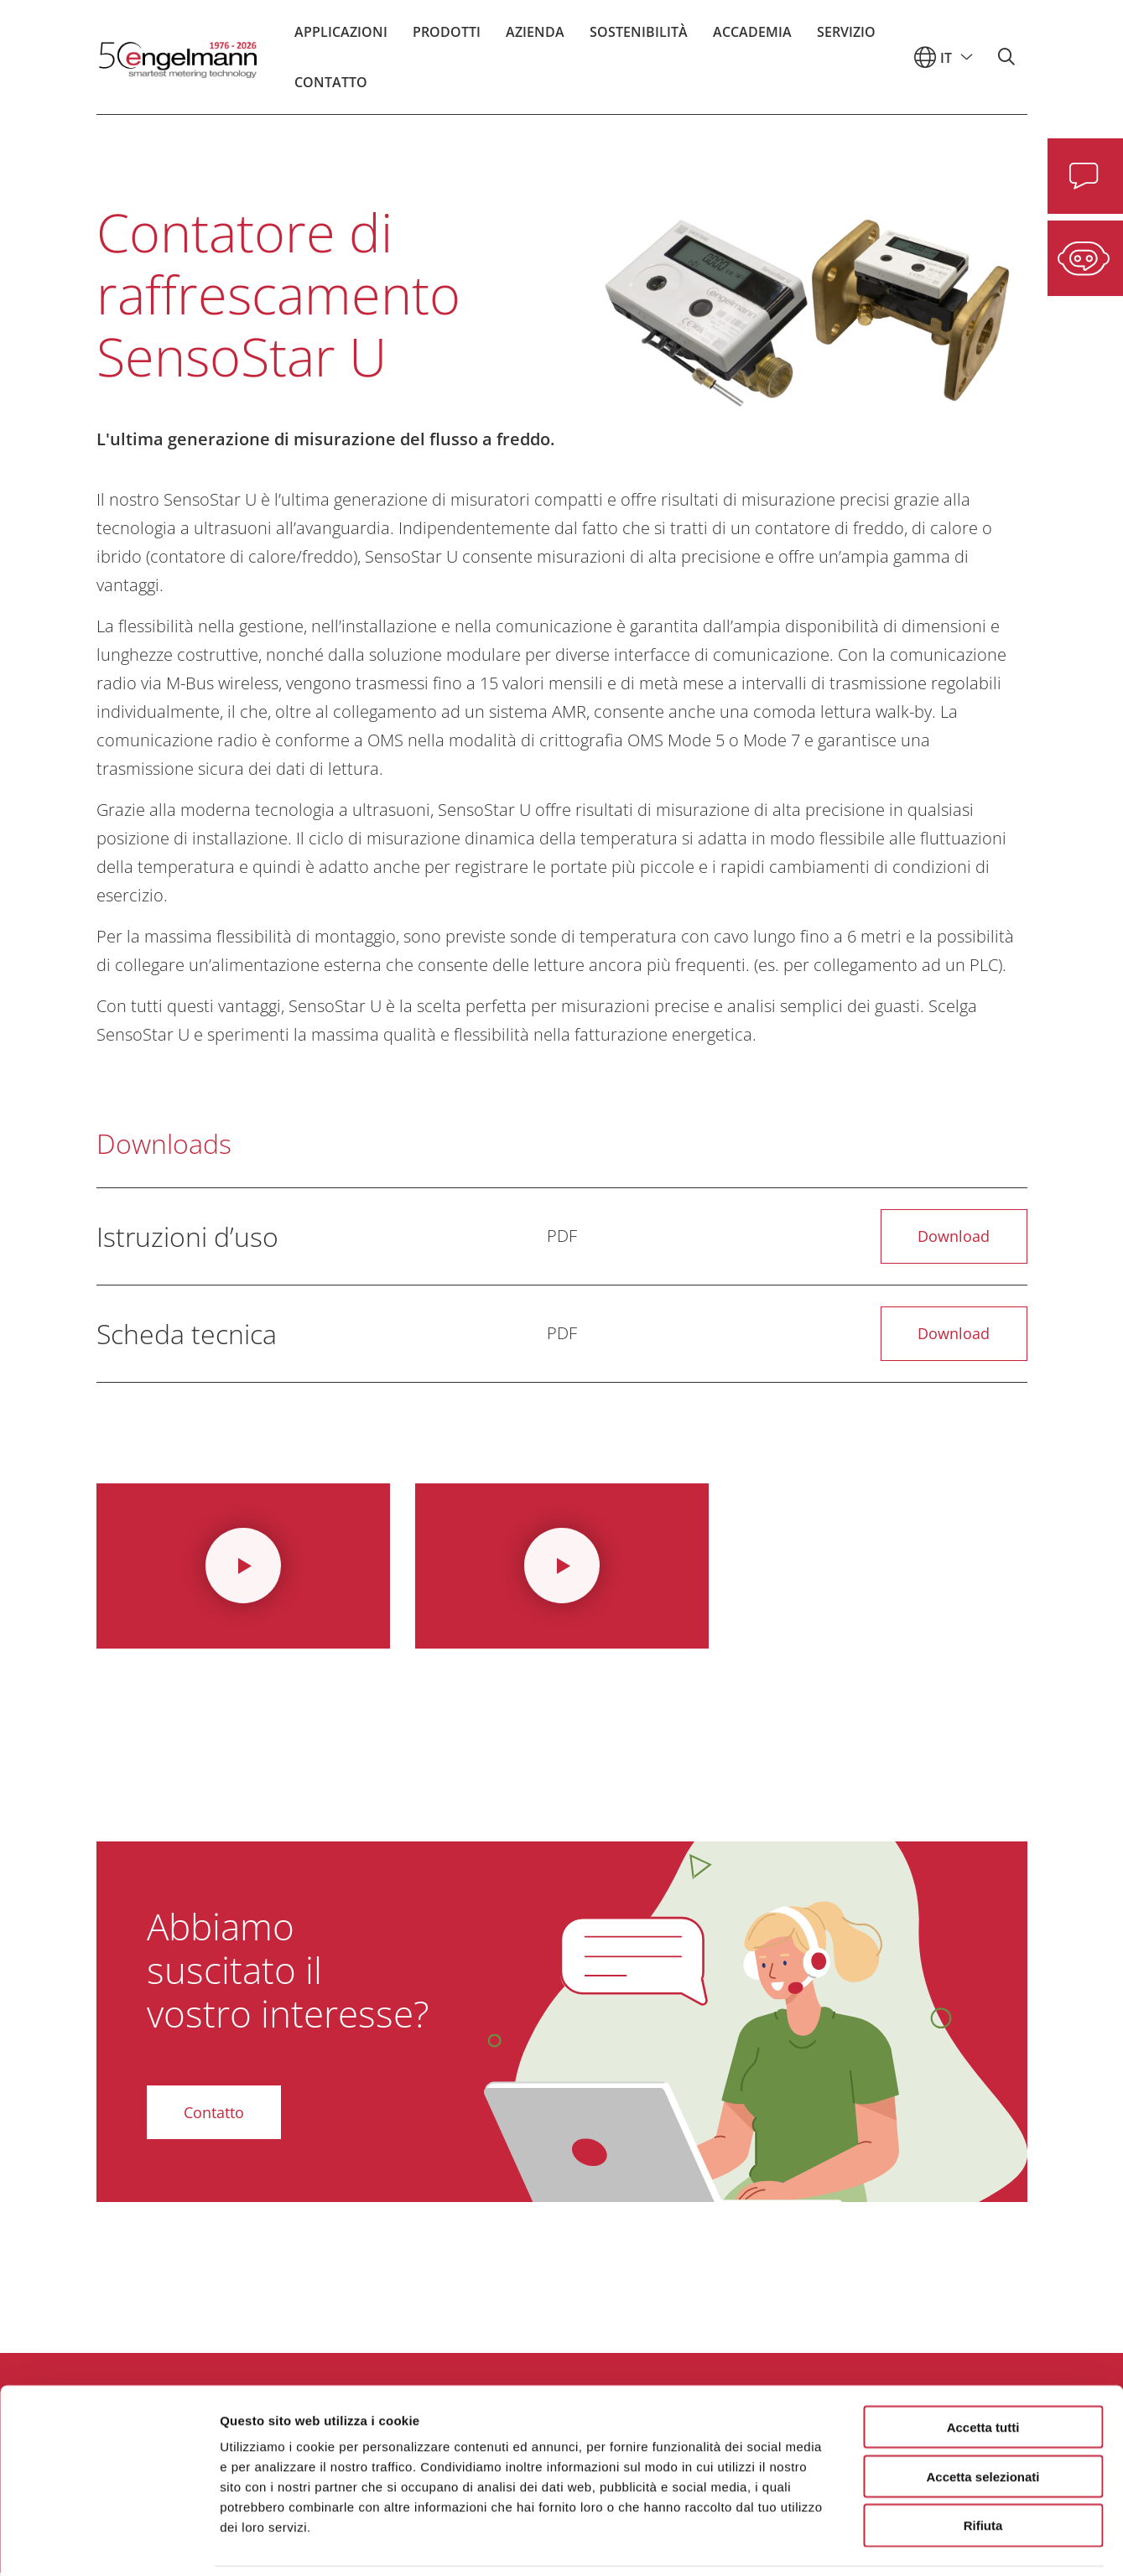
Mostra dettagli (882, 2543)
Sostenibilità (639, 38)
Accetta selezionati (982, 2419)
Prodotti (447, 38)
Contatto (330, 88)
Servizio (846, 38)
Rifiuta (983, 2469)
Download (953, 1237)
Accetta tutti (983, 2370)
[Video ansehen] (243, 1567)
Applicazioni (340, 38)
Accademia (752, 38)
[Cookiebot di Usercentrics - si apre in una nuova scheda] (108, 2543)
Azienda (535, 38)
